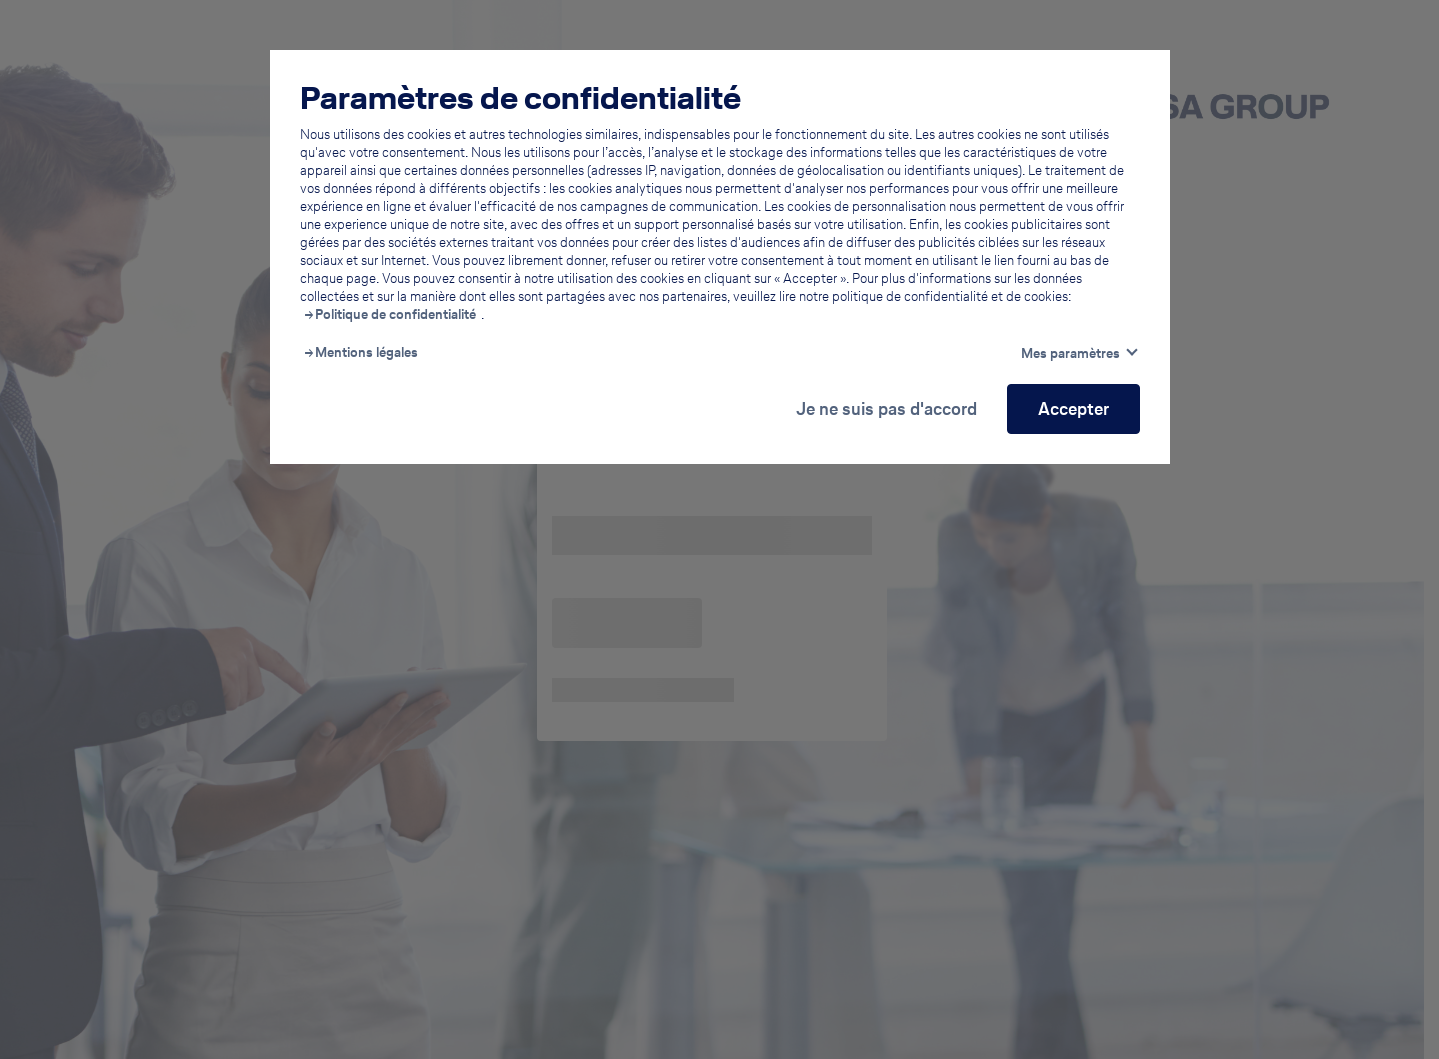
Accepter (1073, 408)
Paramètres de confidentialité (520, 98)
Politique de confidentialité (395, 315)
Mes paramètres (1070, 353)
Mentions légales (366, 353)
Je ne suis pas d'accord (886, 408)
